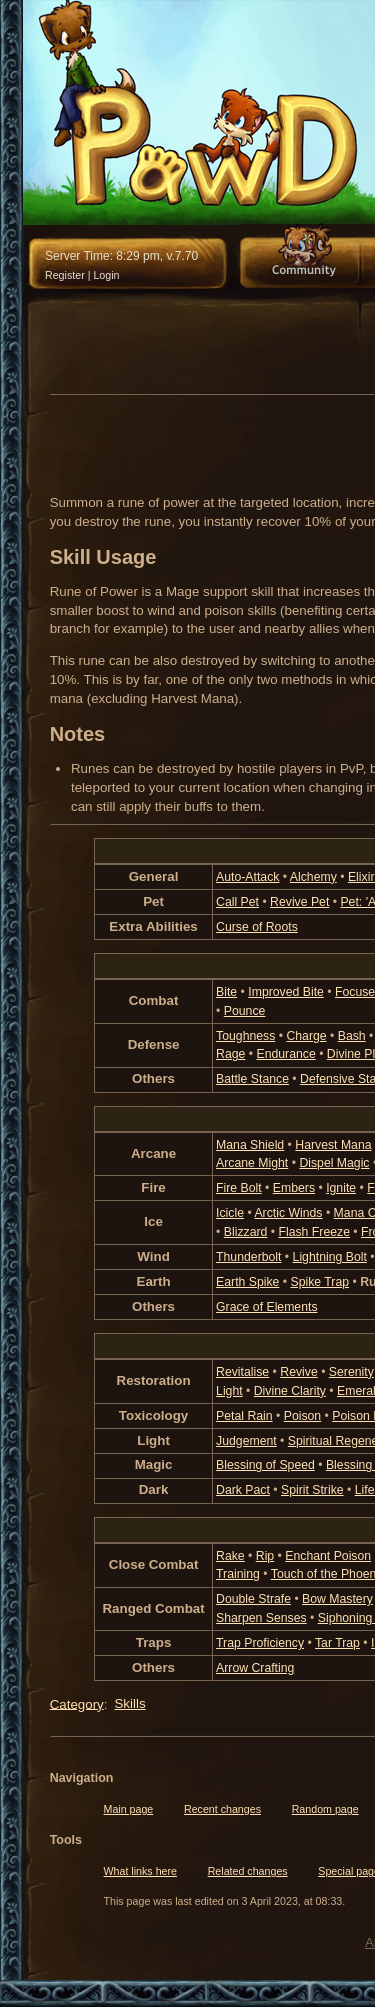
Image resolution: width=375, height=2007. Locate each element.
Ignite (341, 1188)
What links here (140, 1871)
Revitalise (242, 1372)
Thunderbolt (248, 1257)
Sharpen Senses (261, 1618)
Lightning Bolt (330, 1257)
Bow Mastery (337, 1599)
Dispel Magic (334, 1163)
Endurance (285, 1054)
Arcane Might (252, 1163)
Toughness (245, 1036)
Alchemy (313, 877)
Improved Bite (286, 992)
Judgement (246, 1441)
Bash (352, 1036)
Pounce (245, 1011)
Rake (230, 1556)
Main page (129, 1809)
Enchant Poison (328, 1556)
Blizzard (246, 1232)
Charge (306, 1036)
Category (77, 1703)
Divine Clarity (290, 1391)
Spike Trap (320, 1282)
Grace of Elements (266, 1307)
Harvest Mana (333, 1145)
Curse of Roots (257, 927)
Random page (325, 1809)
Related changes (248, 1871)
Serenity (351, 1372)
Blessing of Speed (265, 1465)
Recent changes (222, 1809)
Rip (265, 1556)
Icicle (230, 1213)
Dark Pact (243, 1490)
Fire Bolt (239, 1188)
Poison (302, 1416)
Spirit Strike (312, 1490)
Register (65, 275)
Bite (226, 992)
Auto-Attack (247, 877)
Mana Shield (250, 1145)
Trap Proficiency (260, 1643)
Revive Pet (299, 902)
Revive (298, 1372)
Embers (294, 1188)
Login (106, 275)
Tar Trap (337, 1643)
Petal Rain (244, 1416)
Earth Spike (247, 1282)
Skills (129, 1703)
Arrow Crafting (255, 1668)
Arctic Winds (288, 1213)
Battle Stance (252, 1079)
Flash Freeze (313, 1232)
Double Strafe (253, 1599)
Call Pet (237, 902)
